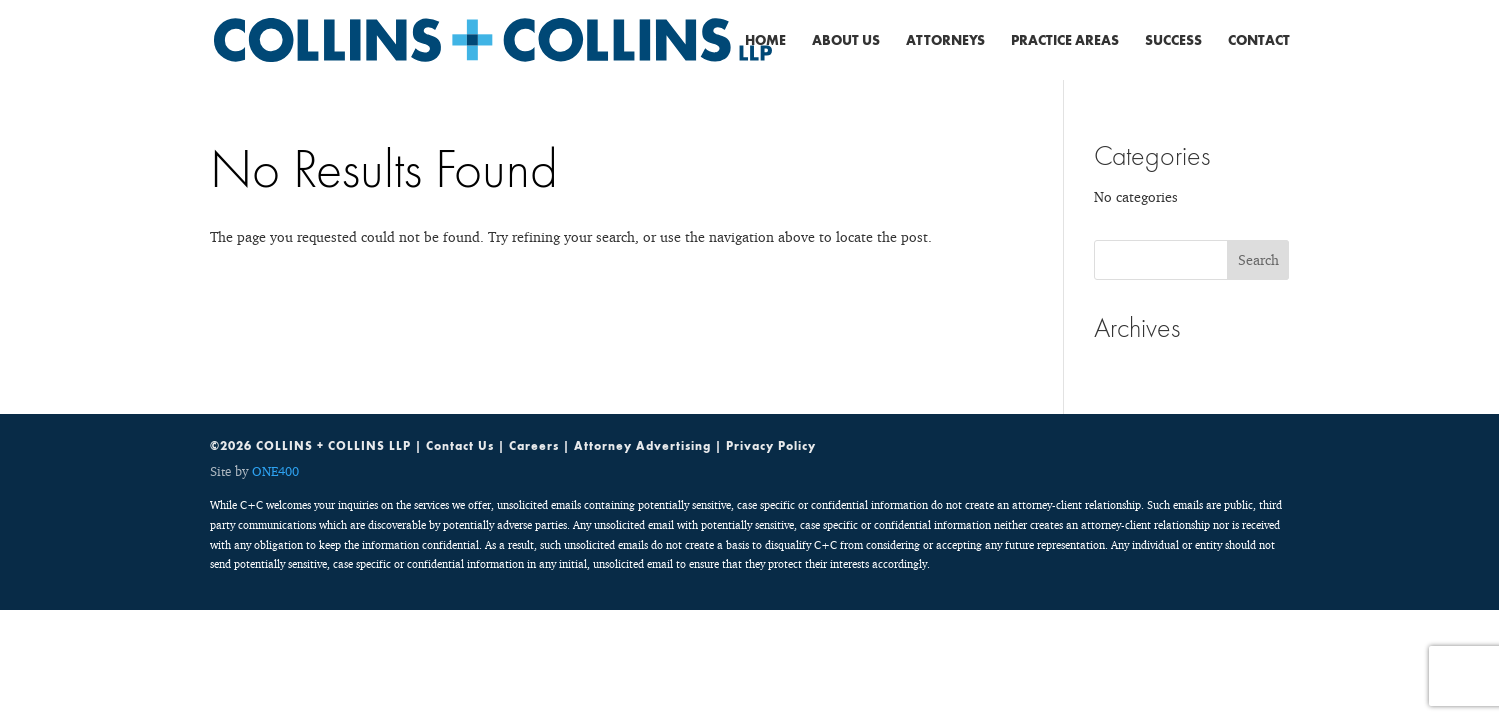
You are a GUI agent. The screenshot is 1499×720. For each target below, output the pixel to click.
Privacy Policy (771, 446)
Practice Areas (1065, 41)
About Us (846, 41)
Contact (1259, 41)
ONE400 (275, 471)
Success (1173, 41)
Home (765, 41)
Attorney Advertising (642, 446)
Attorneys (945, 41)
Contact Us (460, 446)
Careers (534, 446)
